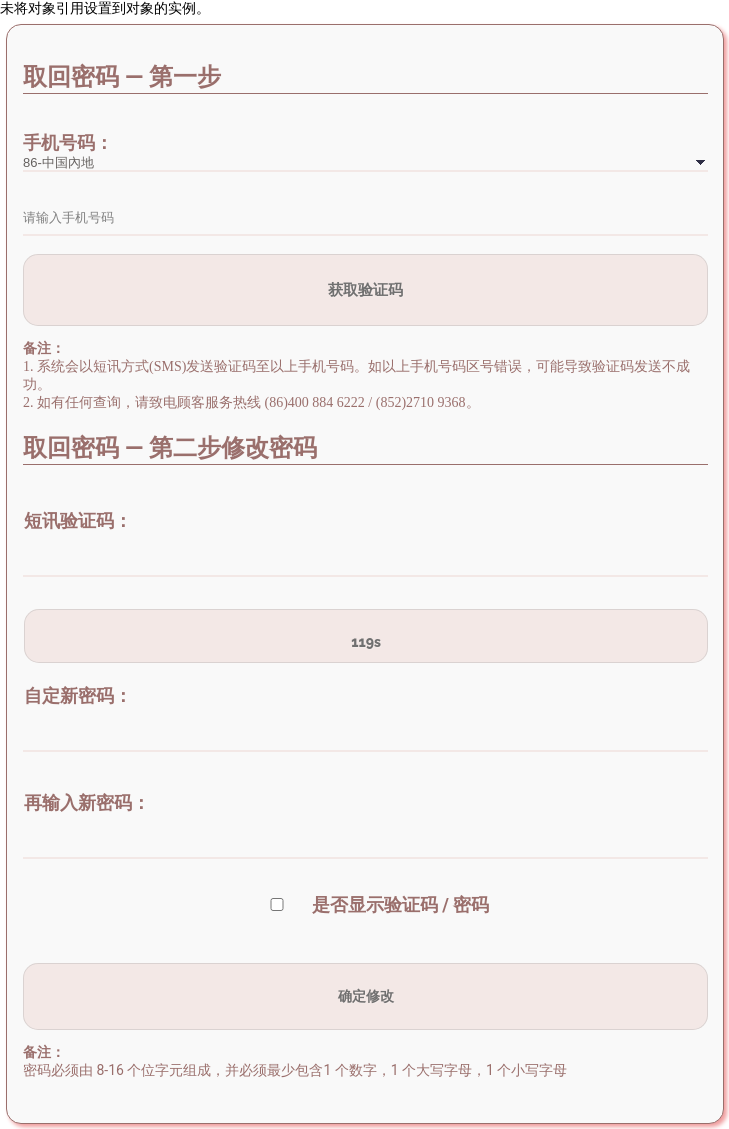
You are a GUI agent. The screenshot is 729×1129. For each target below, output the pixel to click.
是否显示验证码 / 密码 (401, 904)
